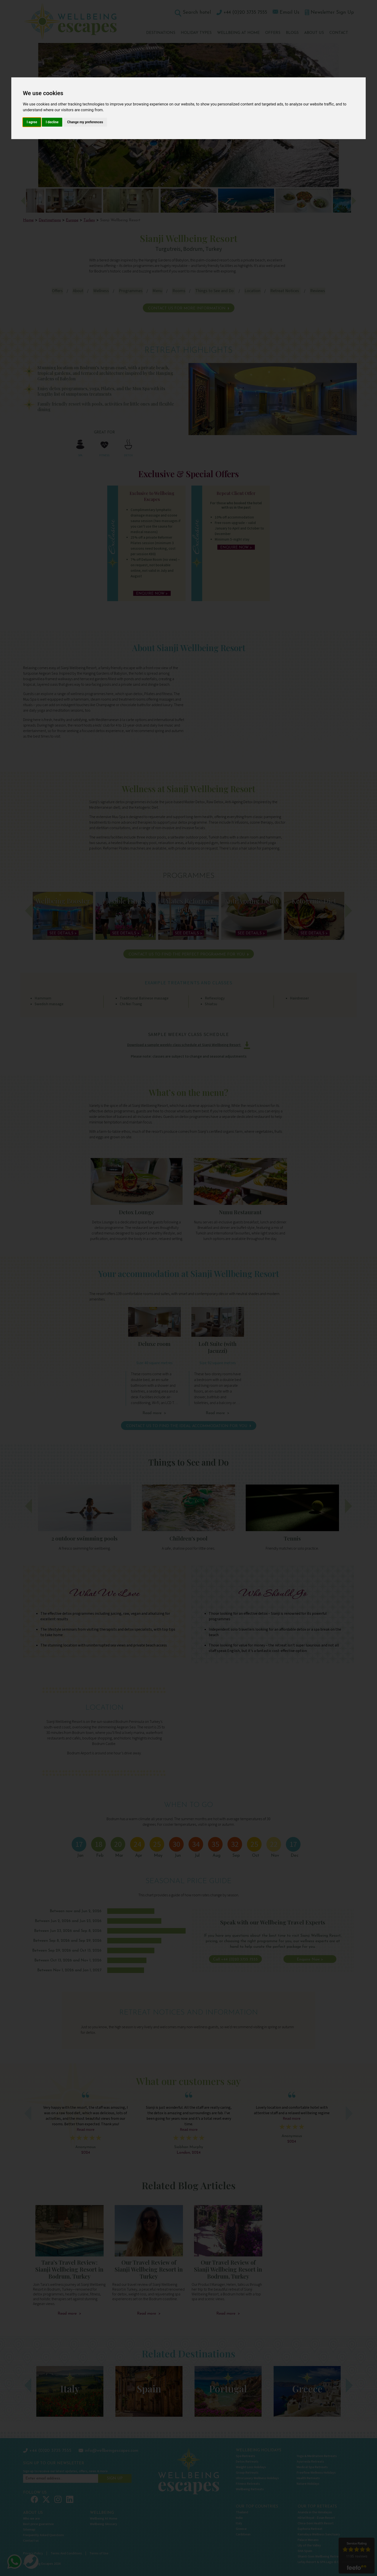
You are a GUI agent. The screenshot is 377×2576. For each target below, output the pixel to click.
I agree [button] (32, 122)
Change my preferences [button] (85, 122)
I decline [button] (52, 122)
